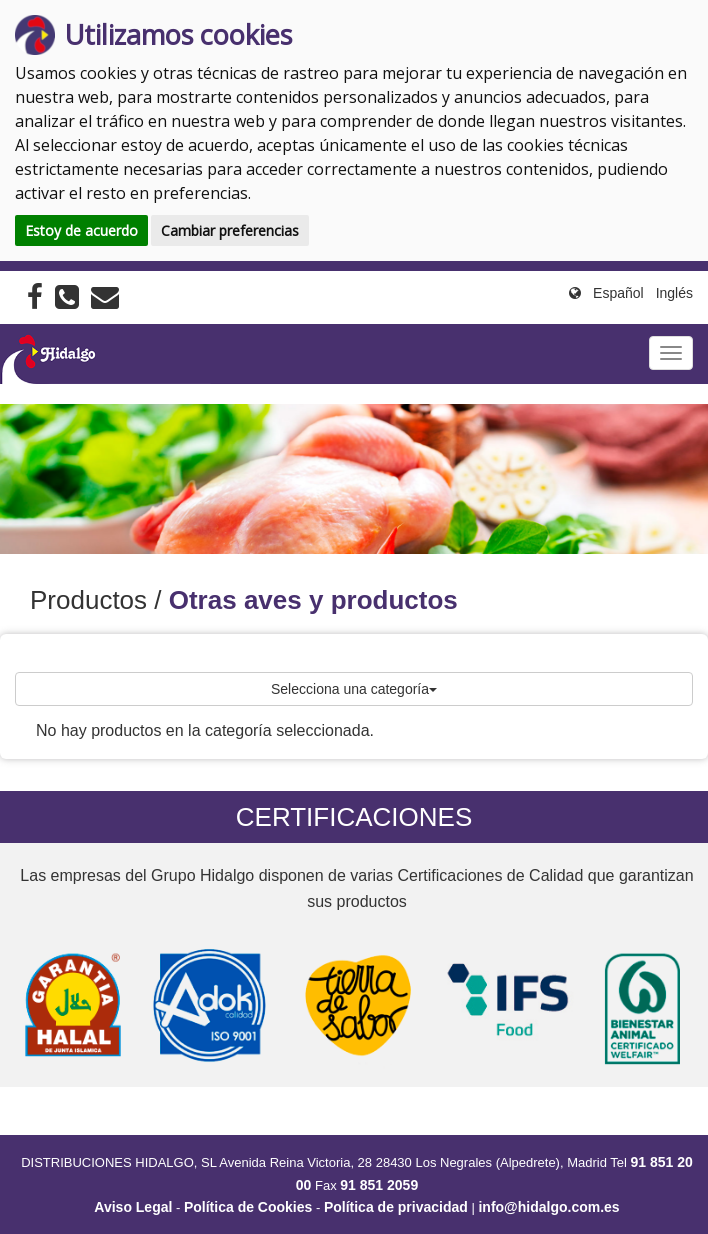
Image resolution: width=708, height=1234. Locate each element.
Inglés (674, 293)
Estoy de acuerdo (81, 230)
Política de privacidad (396, 1207)
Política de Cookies (248, 1207)
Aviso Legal (133, 1207)
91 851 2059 (379, 1185)
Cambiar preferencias (230, 230)
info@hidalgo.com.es (548, 1207)
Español (618, 293)
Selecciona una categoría (354, 689)
